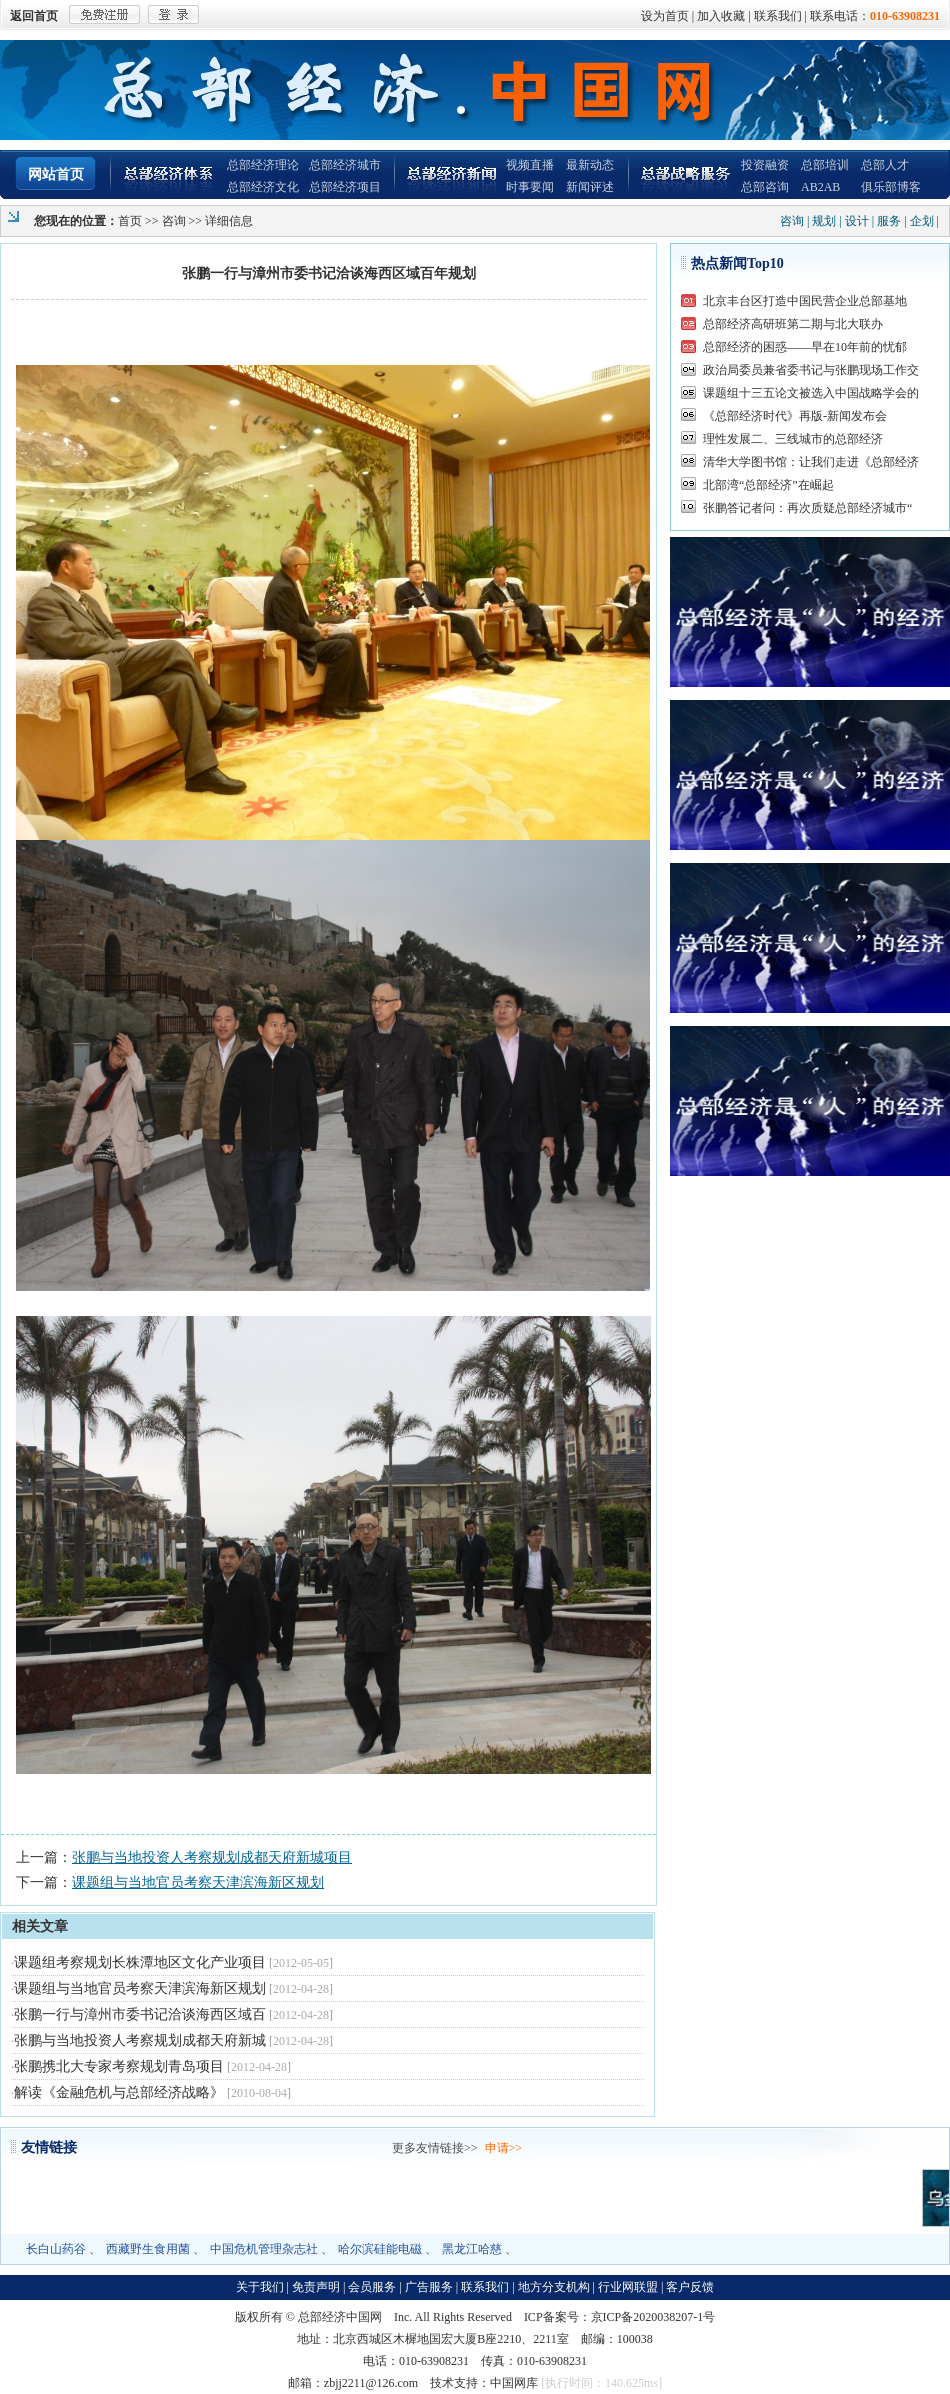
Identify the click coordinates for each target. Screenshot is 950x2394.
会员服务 (372, 2287)
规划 (824, 221)
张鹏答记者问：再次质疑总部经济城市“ (807, 508)
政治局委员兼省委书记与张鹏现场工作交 (811, 370)
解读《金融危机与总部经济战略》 (119, 2092)
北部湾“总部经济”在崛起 (768, 485)
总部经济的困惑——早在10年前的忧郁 (805, 347)
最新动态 (590, 165)
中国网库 (514, 2383)
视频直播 (530, 165)
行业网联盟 (628, 2287)
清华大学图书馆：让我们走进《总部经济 (811, 462)
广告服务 (429, 2287)
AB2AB (820, 187)
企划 (922, 221)
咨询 (174, 221)
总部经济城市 (345, 165)
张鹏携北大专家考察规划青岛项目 (119, 2066)
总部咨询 (765, 187)
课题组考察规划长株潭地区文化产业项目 (140, 1962)
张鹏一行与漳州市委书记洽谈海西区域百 (140, 2014)
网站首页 (56, 174)
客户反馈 (690, 2287)
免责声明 (316, 2287)
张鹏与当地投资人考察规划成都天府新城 (140, 2040)
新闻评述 (590, 187)
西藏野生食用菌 (148, 2249)
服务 (889, 221)
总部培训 (825, 165)
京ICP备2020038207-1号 (653, 2317)
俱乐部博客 (891, 187)
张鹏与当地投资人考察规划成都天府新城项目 (212, 1857)
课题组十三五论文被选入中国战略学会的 (811, 393)
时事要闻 (530, 187)
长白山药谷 (56, 2249)
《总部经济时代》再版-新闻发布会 (795, 416)
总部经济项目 (345, 187)
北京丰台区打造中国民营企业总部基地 (805, 301)
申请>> (504, 2148)
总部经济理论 (263, 165)
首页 (130, 221)
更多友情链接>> (435, 2148)
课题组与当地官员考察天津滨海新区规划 (198, 1882)
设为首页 (665, 16)
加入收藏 (721, 16)
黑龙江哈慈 (472, 2249)
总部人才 (885, 165)
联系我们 (778, 16)
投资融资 (765, 165)
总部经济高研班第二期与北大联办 (793, 324)
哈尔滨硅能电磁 (380, 2249)
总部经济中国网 (340, 2317)
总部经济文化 (263, 187)
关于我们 (260, 2287)
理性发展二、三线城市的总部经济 (793, 439)
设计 (857, 221)
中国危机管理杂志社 (264, 2249)
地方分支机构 (554, 2287)
